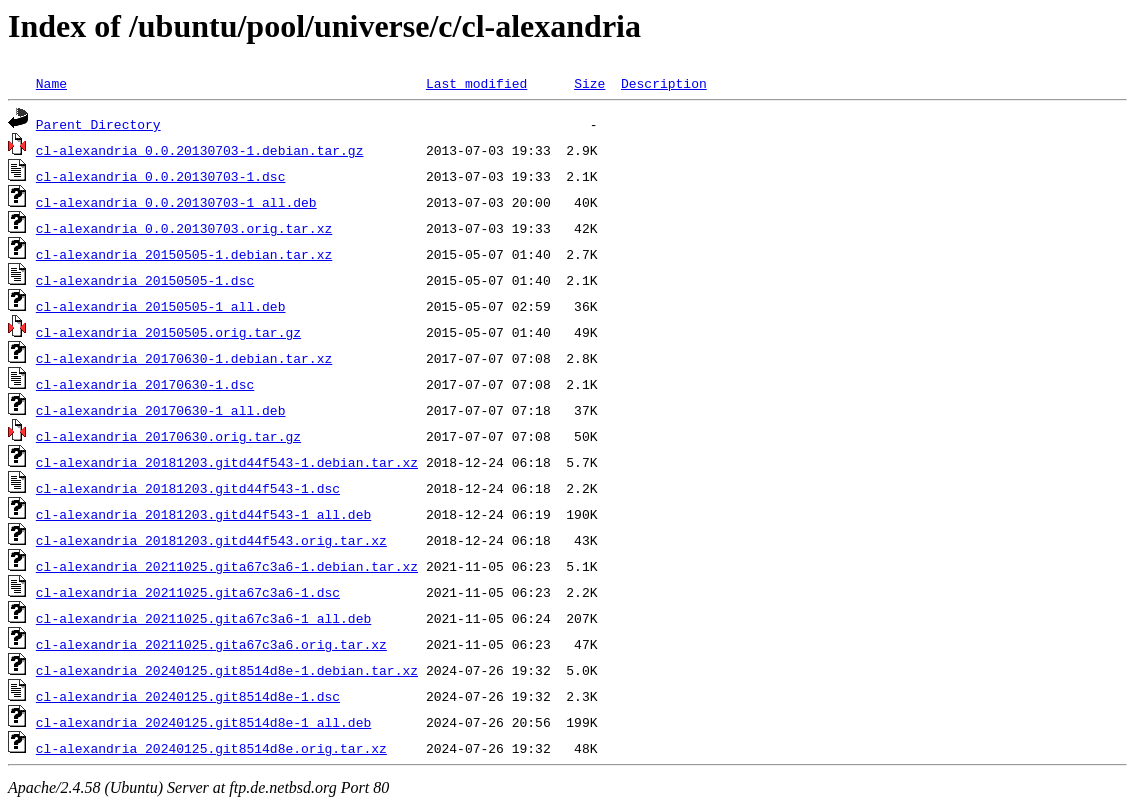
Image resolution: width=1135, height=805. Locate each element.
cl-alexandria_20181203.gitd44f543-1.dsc (188, 488)
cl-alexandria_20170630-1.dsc (145, 384)
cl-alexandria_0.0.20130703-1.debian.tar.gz (200, 150)
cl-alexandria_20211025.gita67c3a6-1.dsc (188, 592)
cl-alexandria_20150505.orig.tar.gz (168, 332)
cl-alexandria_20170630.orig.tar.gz (168, 436)
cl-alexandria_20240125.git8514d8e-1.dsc (188, 696)
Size (589, 83)
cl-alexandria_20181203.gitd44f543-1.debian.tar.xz (227, 462)
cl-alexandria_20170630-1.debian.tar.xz (184, 358)
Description (664, 83)
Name (51, 83)
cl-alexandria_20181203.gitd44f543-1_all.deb (203, 514)
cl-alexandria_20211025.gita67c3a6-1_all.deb (203, 618)
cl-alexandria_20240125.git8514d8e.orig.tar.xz (211, 748)
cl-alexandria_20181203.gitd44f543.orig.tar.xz (211, 540)
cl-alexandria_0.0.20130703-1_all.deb (176, 202)
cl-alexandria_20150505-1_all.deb (161, 306)
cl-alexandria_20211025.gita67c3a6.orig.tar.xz (211, 644)
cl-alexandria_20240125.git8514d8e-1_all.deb (203, 722)
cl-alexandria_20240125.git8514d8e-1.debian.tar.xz (227, 670)
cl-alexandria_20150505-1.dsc (145, 280)
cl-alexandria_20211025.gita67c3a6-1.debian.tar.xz (227, 566)
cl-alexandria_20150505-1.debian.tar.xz (184, 254)
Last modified (476, 83)
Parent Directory (98, 124)
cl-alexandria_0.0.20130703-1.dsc (161, 176)
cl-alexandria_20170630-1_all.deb (161, 410)
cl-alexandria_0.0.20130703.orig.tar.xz (184, 228)
